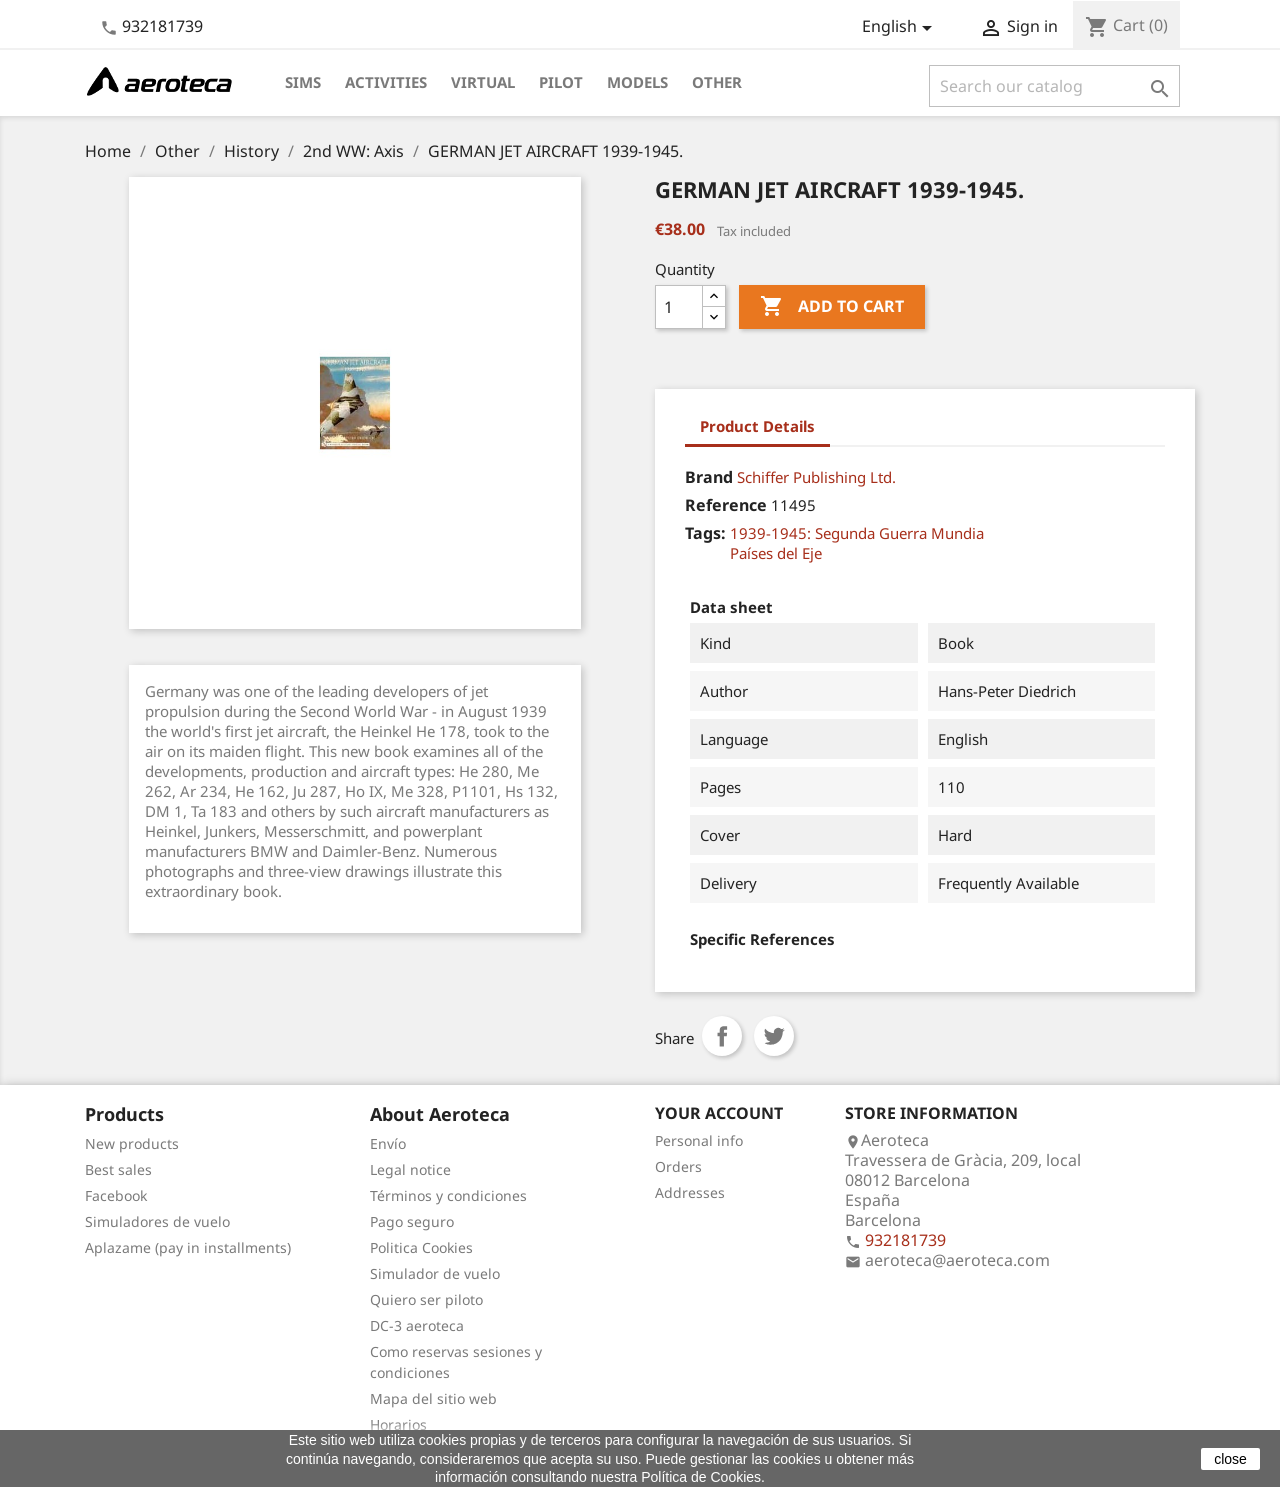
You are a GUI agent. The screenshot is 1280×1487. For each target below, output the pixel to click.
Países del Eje (776, 553)
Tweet (774, 1036)
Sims (303, 82)
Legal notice (410, 1169)
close (1230, 1459)
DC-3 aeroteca (417, 1325)
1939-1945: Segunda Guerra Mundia (857, 533)
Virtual (483, 82)
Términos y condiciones (448, 1195)
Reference (726, 505)
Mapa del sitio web (433, 1398)
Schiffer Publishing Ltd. (816, 477)
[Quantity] (679, 307)
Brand (709, 477)
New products (132, 1143)
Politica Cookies (421, 1247)
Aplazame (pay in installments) (188, 1247)
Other (717, 82)
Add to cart (832, 307)
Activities (386, 82)
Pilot (561, 82)
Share (722, 1036)
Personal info (699, 1140)
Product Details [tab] (757, 426)
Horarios (398, 1424)
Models (637, 82)
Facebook (116, 1195)
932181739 (162, 26)
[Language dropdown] (900, 28)
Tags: (705, 533)
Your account (719, 1113)
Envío (388, 1143)
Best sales (118, 1169)
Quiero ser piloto (426, 1299)
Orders (678, 1166)
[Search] (1054, 86)
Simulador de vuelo (435, 1273)
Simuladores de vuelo (157, 1221)
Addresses (690, 1192)
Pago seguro (412, 1221)
